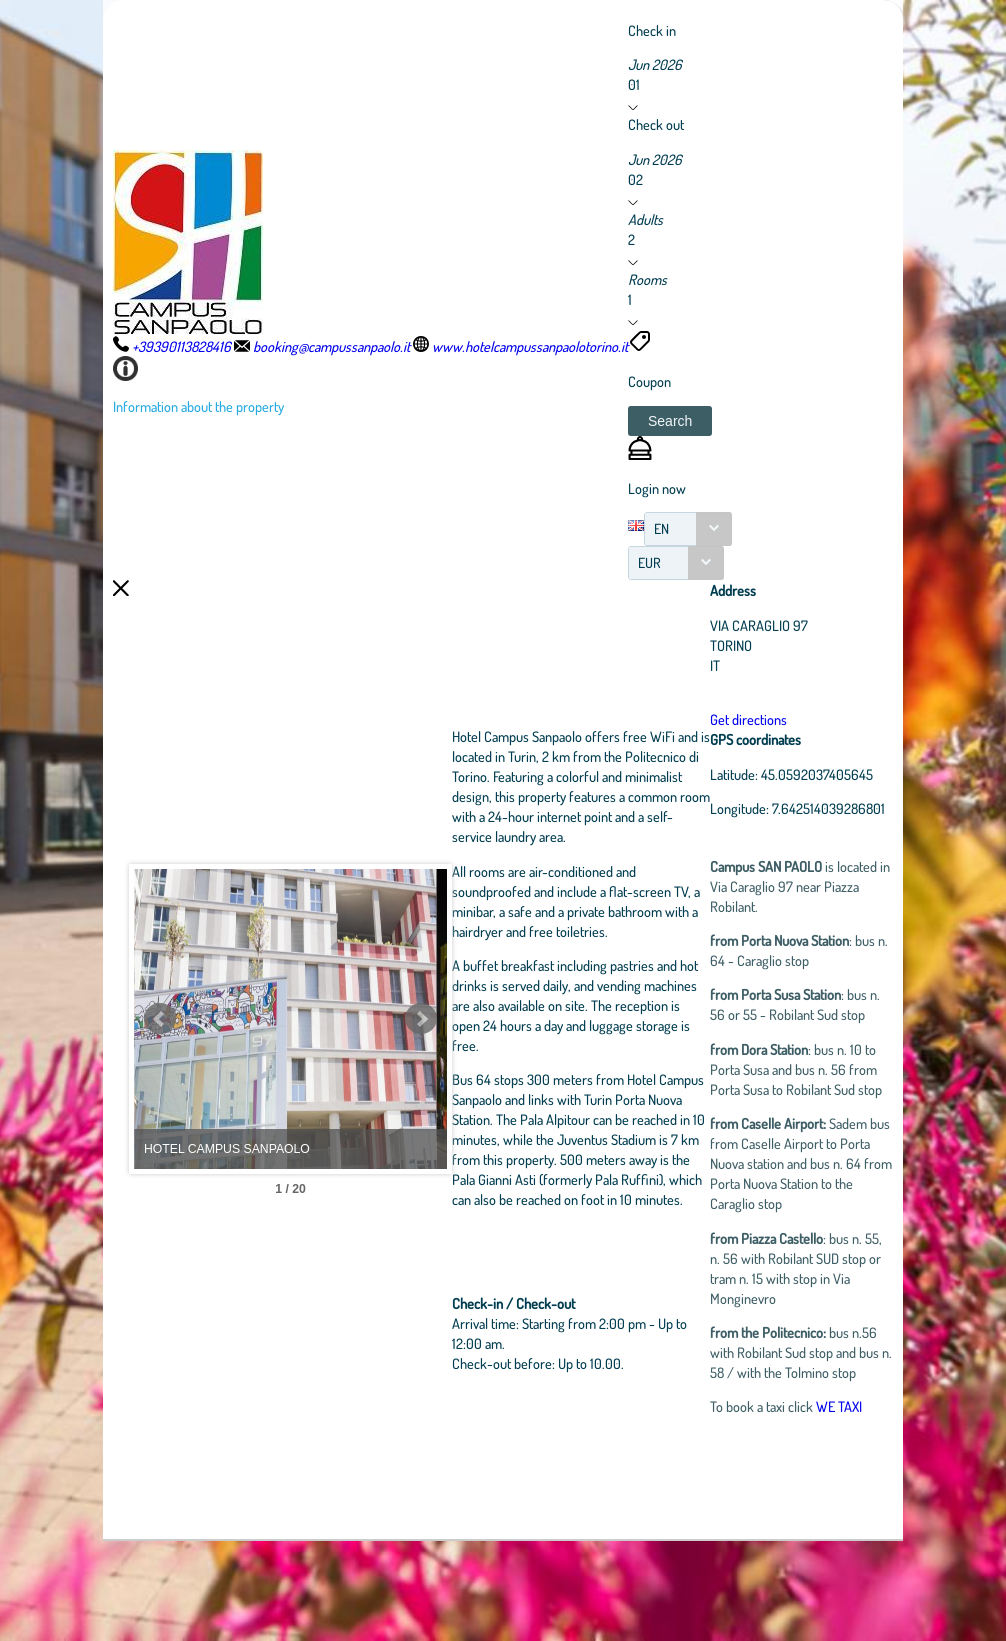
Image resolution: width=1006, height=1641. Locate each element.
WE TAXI (864, 1506)
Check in (652, 30)
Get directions (773, 719)
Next (508, 1069)
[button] (670, 421)
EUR (649, 562)
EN (661, 528)
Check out (656, 124)
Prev (160, 1069)
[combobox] (688, 529)
